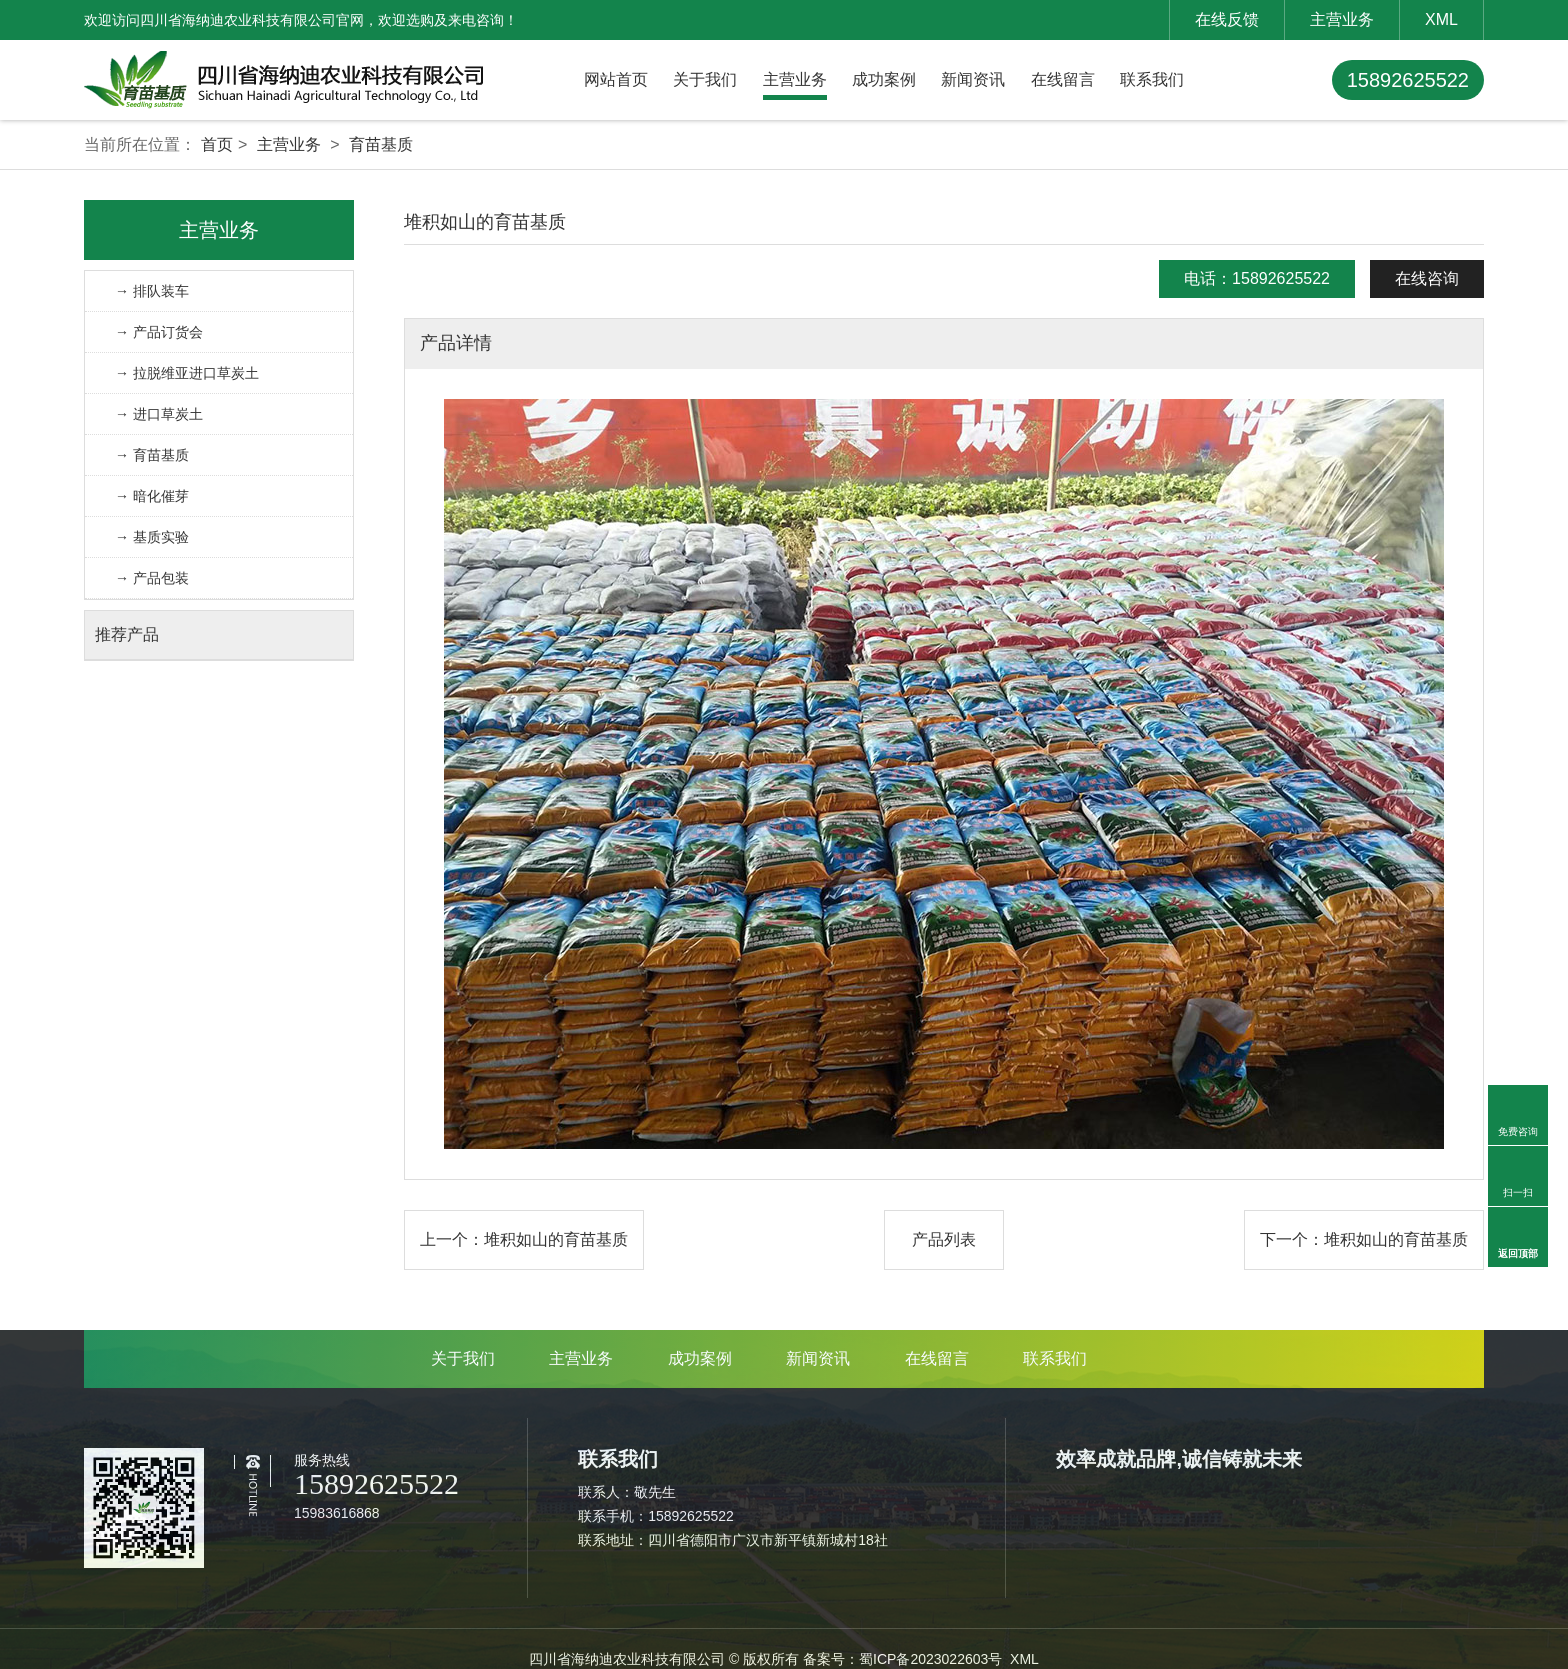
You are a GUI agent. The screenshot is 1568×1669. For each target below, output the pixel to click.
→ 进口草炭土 (159, 414)
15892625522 (1408, 80)
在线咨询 (1427, 278)
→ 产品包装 (152, 578)
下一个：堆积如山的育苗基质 (1364, 1239)
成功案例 (884, 79)
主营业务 (1342, 19)
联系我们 (1152, 79)
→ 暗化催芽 (152, 496)
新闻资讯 (973, 79)
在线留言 (1063, 79)
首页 (217, 144)
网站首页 (616, 79)
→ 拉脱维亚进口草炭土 (187, 373)
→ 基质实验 (152, 537)
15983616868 (337, 1513)
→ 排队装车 (152, 291)
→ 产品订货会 (159, 332)
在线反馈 (1227, 19)
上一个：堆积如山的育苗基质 (524, 1239)
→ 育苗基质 (152, 455)
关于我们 (705, 79)
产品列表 (944, 1239)
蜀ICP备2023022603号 (930, 1659)
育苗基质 (381, 144)
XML (1441, 19)
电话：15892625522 (1257, 278)
